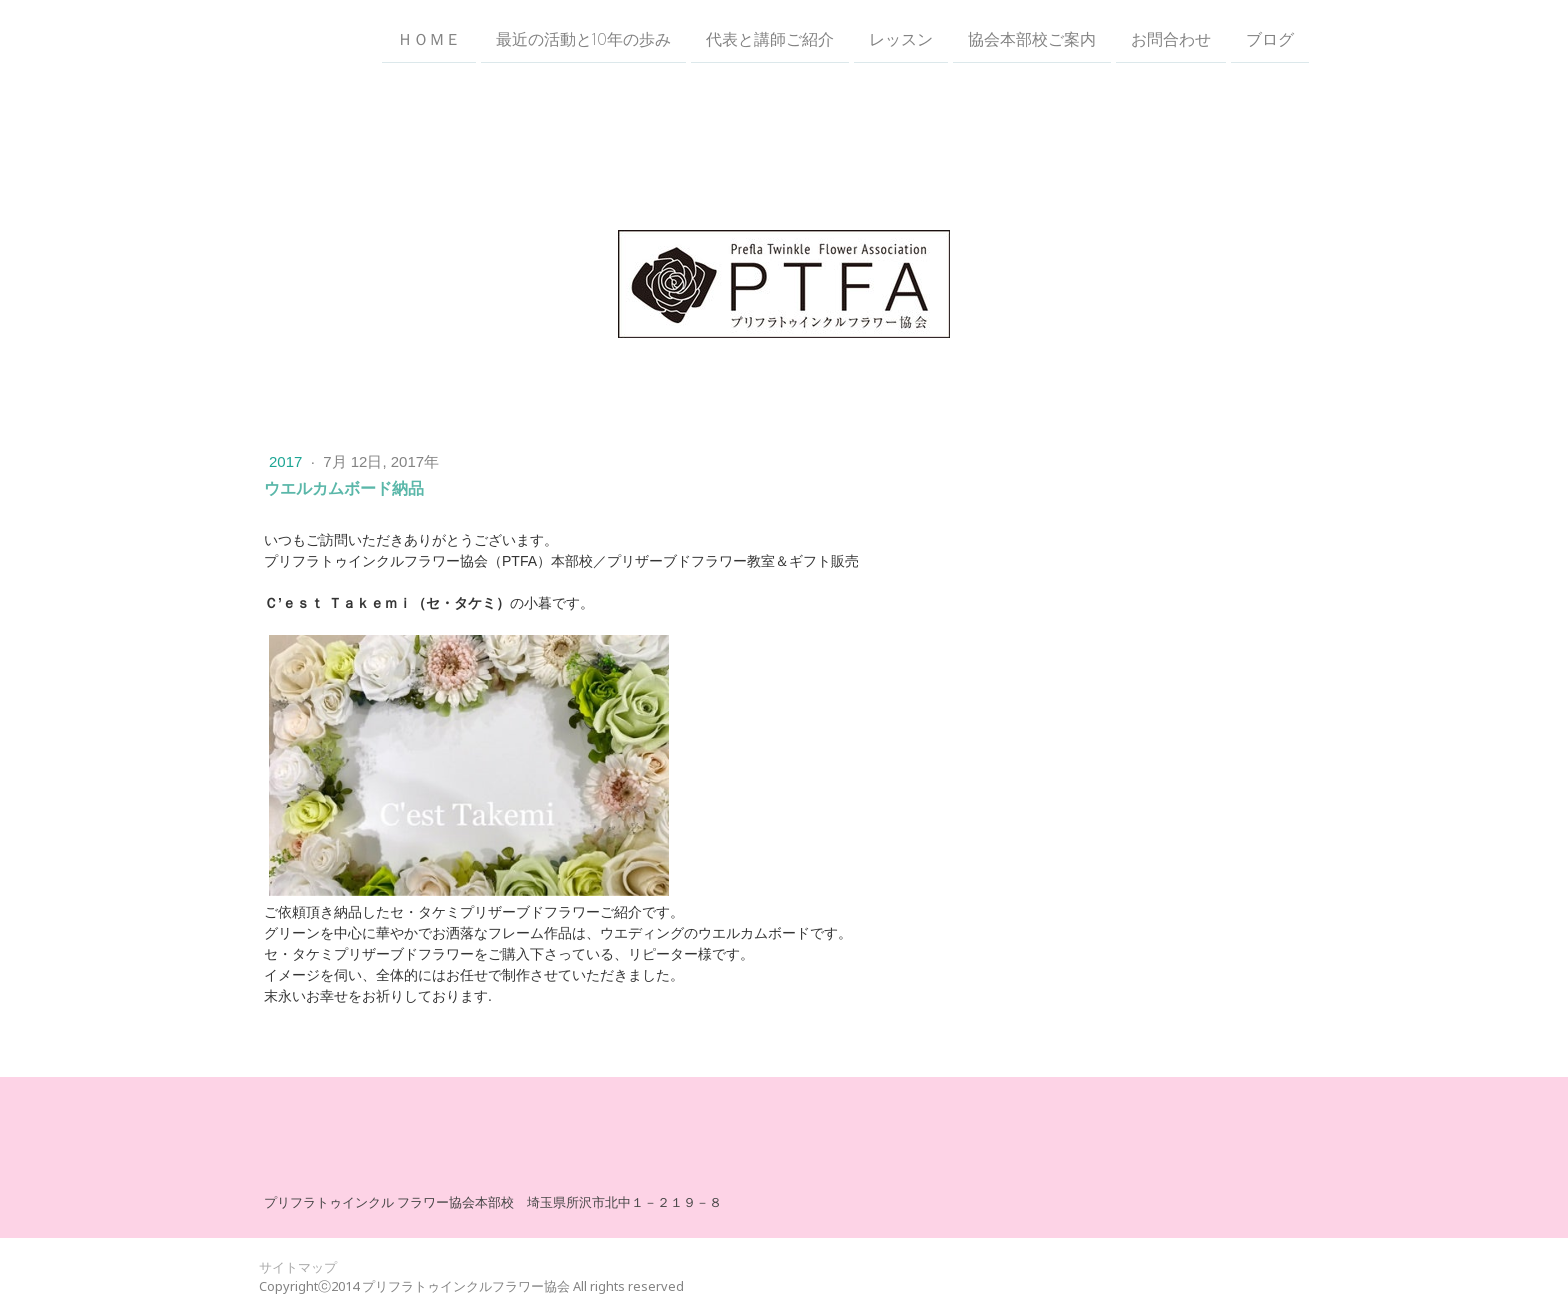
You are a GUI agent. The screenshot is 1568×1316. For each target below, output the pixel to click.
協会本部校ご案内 (1032, 39)
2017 (288, 461)
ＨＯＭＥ (429, 39)
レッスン (901, 39)
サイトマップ (298, 1267)
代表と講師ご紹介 (770, 39)
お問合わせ (1171, 39)
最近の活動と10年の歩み (583, 39)
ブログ (1270, 39)
